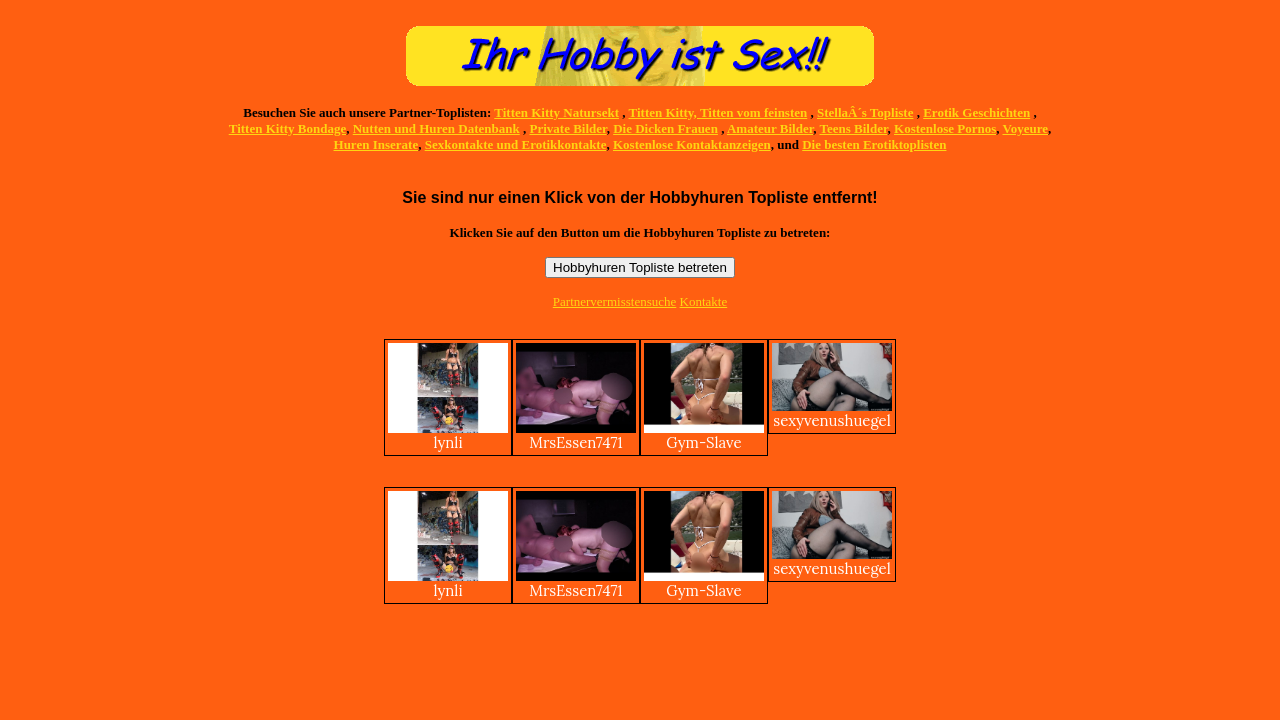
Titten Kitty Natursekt (556, 112)
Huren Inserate (376, 144)
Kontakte (704, 301)
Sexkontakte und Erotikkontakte (516, 144)
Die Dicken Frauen (665, 128)
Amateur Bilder (770, 128)
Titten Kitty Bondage (288, 128)
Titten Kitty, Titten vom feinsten (718, 112)
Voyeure (1026, 128)
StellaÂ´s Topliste (865, 112)
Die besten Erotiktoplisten (874, 144)
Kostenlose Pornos (945, 128)
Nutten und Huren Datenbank (436, 128)
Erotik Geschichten (976, 112)
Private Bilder (568, 128)
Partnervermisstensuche (614, 301)
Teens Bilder (854, 128)
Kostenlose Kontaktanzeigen (692, 144)
